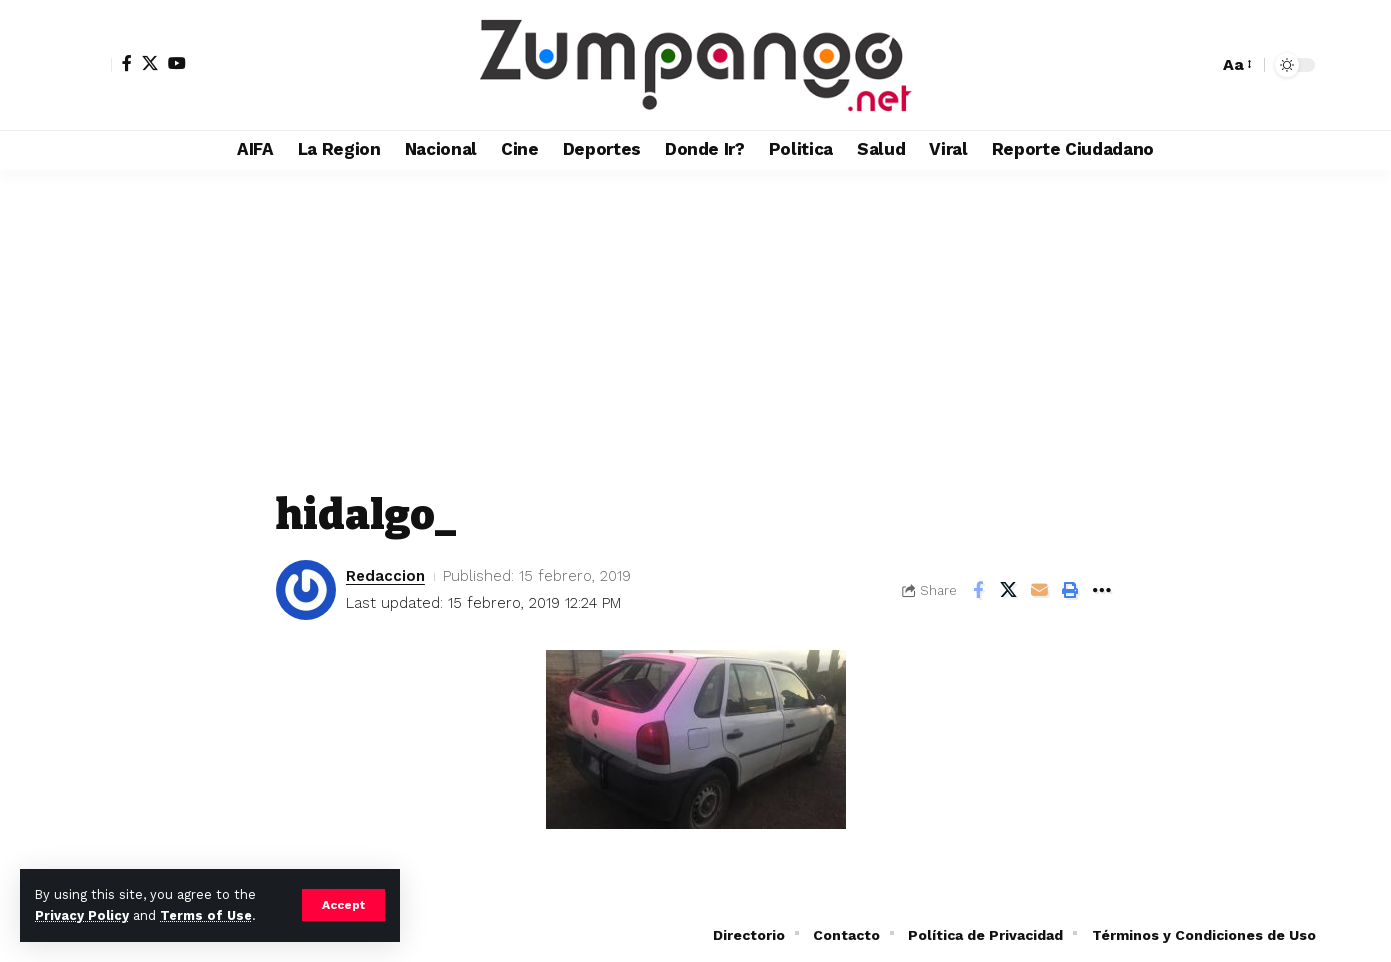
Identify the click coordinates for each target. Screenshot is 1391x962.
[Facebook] (127, 63)
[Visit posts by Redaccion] (306, 590)
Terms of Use (206, 915)
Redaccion (385, 576)
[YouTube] (177, 63)
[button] (343, 905)
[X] (150, 63)
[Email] (1040, 590)
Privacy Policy (82, 915)
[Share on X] (1009, 590)
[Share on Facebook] (978, 590)
